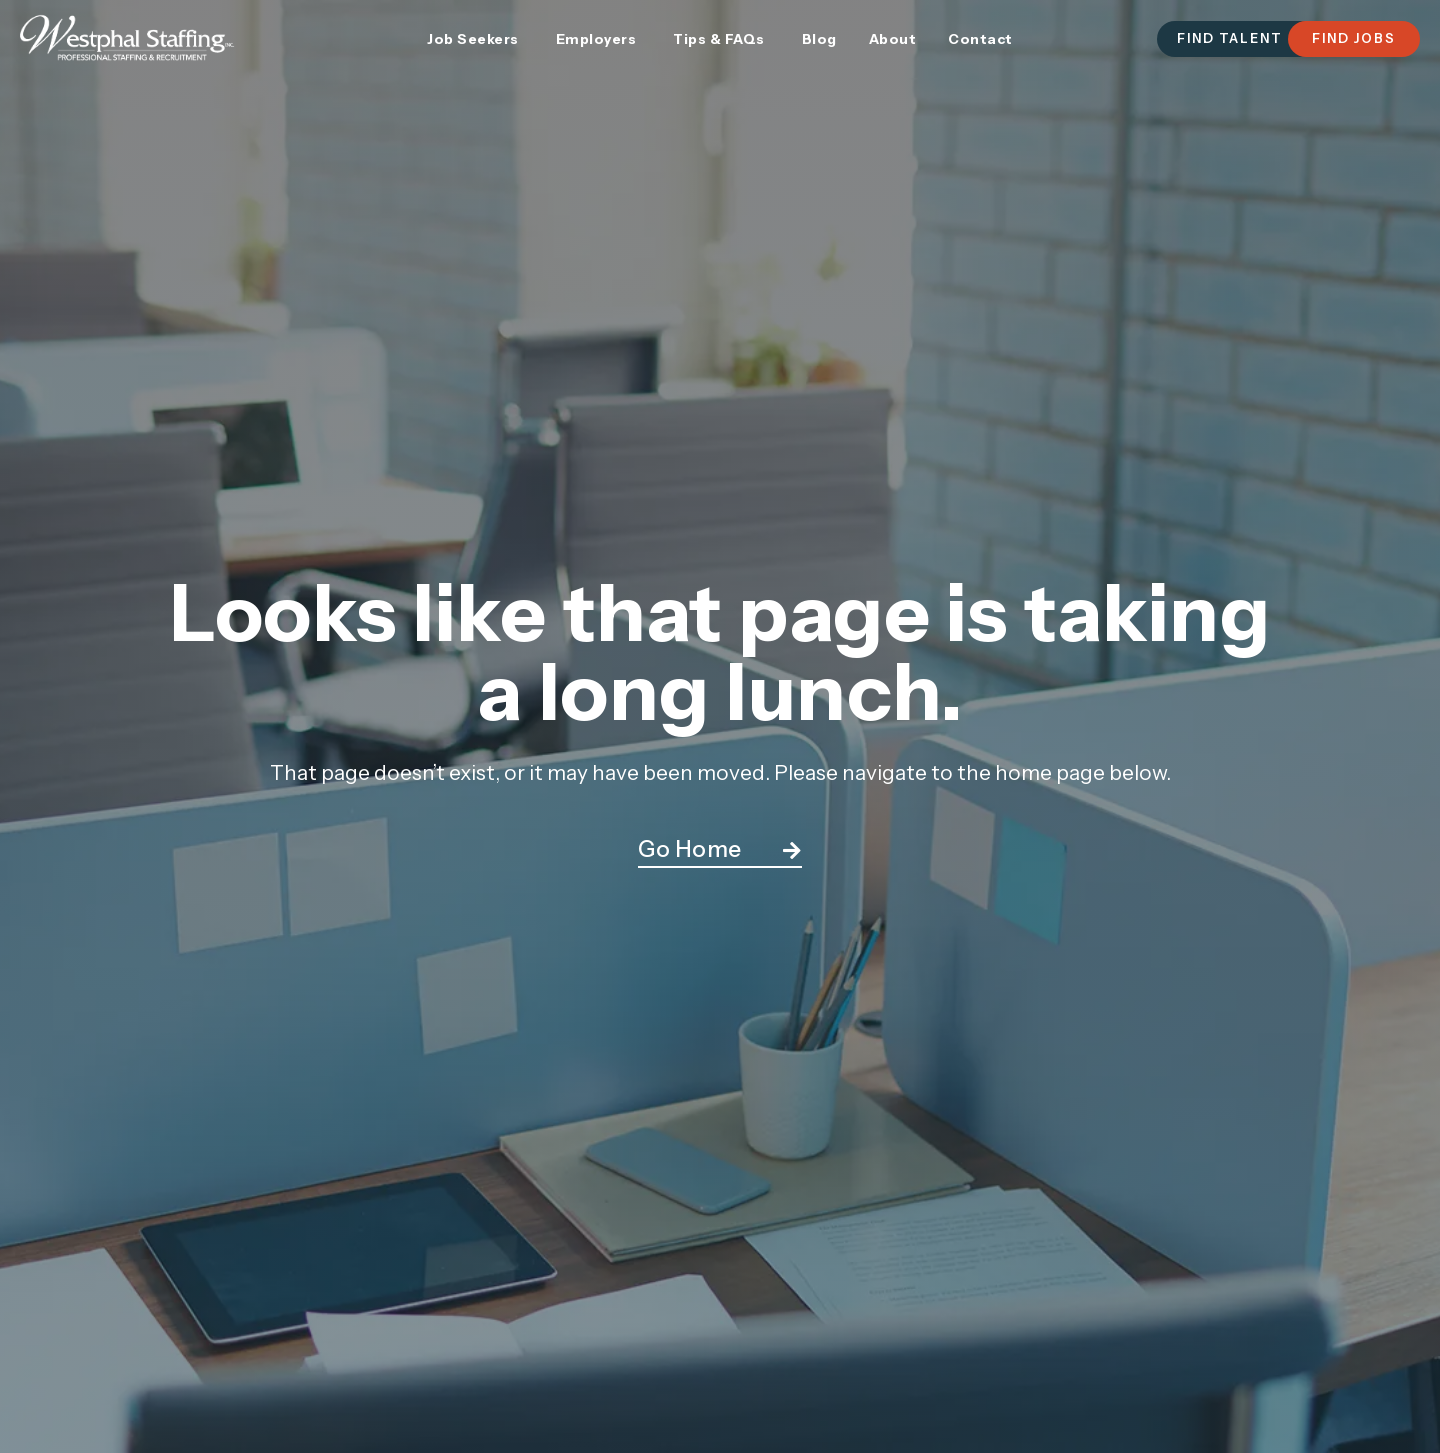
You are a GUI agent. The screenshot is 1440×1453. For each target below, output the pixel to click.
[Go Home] (792, 851)
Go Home (690, 849)
